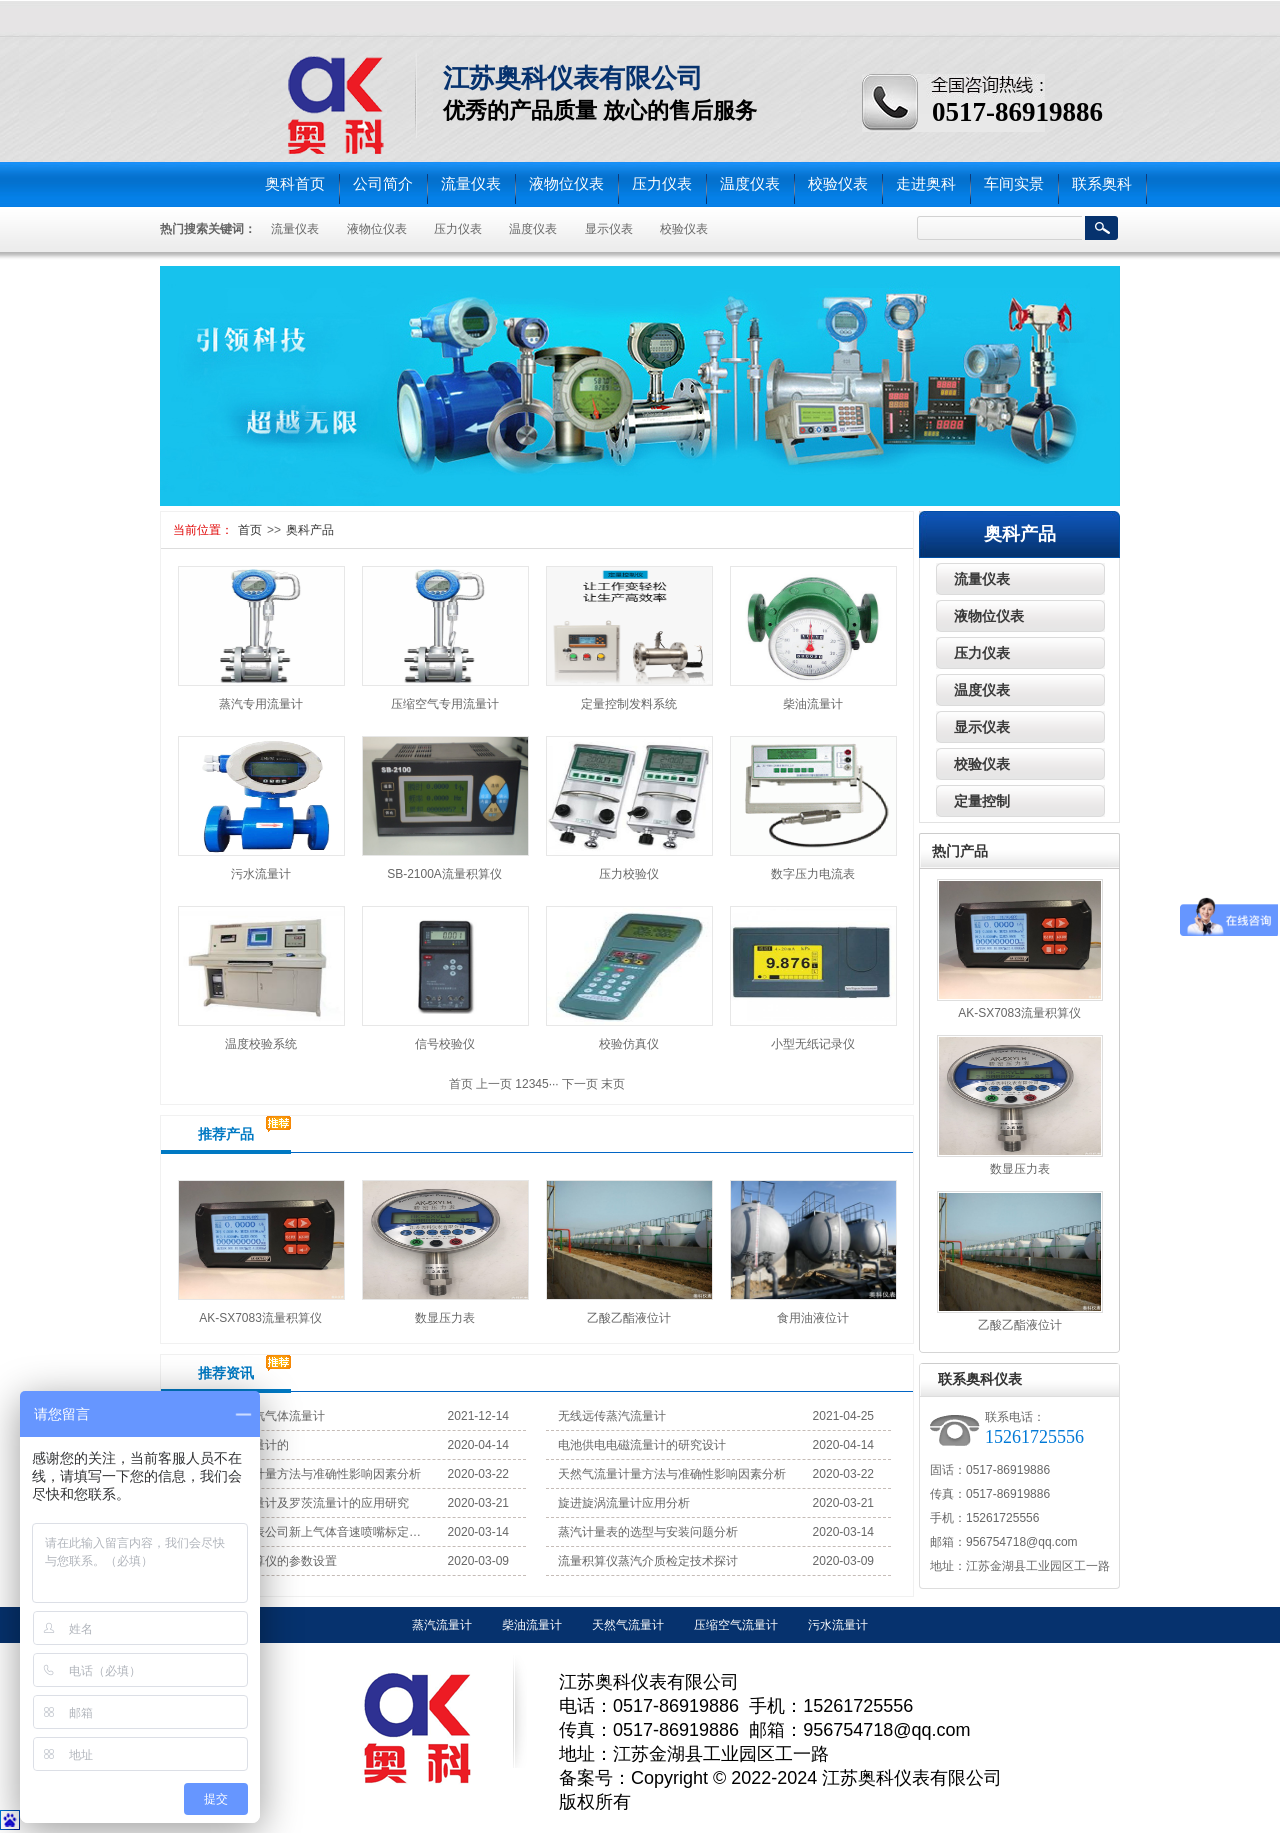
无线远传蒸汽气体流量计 (259, 1416)
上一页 (494, 1084)
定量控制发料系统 (629, 704)
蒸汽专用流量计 (261, 704)
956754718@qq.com (1022, 1542)
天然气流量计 (628, 1625)
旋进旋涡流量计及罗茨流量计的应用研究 (301, 1503)
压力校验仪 (629, 874)
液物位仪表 (566, 184)
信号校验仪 (445, 1044)
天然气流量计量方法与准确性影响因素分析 (307, 1474)
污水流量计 (261, 874)
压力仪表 (662, 184)
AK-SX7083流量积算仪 (260, 1318)
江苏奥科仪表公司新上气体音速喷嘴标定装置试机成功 (308, 1532)
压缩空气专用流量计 (445, 704)
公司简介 (383, 184)
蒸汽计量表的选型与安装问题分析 (648, 1532)
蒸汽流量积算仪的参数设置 (265, 1561)
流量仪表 (471, 184)
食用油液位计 (813, 1318)
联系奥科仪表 (980, 1379)
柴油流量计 (813, 704)
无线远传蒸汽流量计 (612, 1416)
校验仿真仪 (629, 1044)
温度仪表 (750, 184)
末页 (613, 1084)
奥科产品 (310, 530)
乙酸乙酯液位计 (629, 1318)
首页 (250, 530)
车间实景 (1014, 184)
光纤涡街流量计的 (241, 1445)
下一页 (580, 1084)
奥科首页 (295, 184)
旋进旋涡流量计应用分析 (624, 1503)
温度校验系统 (261, 1044)
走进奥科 (926, 184)
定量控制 (982, 801)
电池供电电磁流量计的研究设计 (642, 1445)
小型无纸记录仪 (813, 1044)
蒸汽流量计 (442, 1625)
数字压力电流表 (813, 874)
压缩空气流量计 (736, 1625)
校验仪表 (838, 184)
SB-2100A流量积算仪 (444, 874)
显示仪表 (609, 229)
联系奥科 (1102, 184)
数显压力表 (445, 1318)
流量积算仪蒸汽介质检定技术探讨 (648, 1561)
